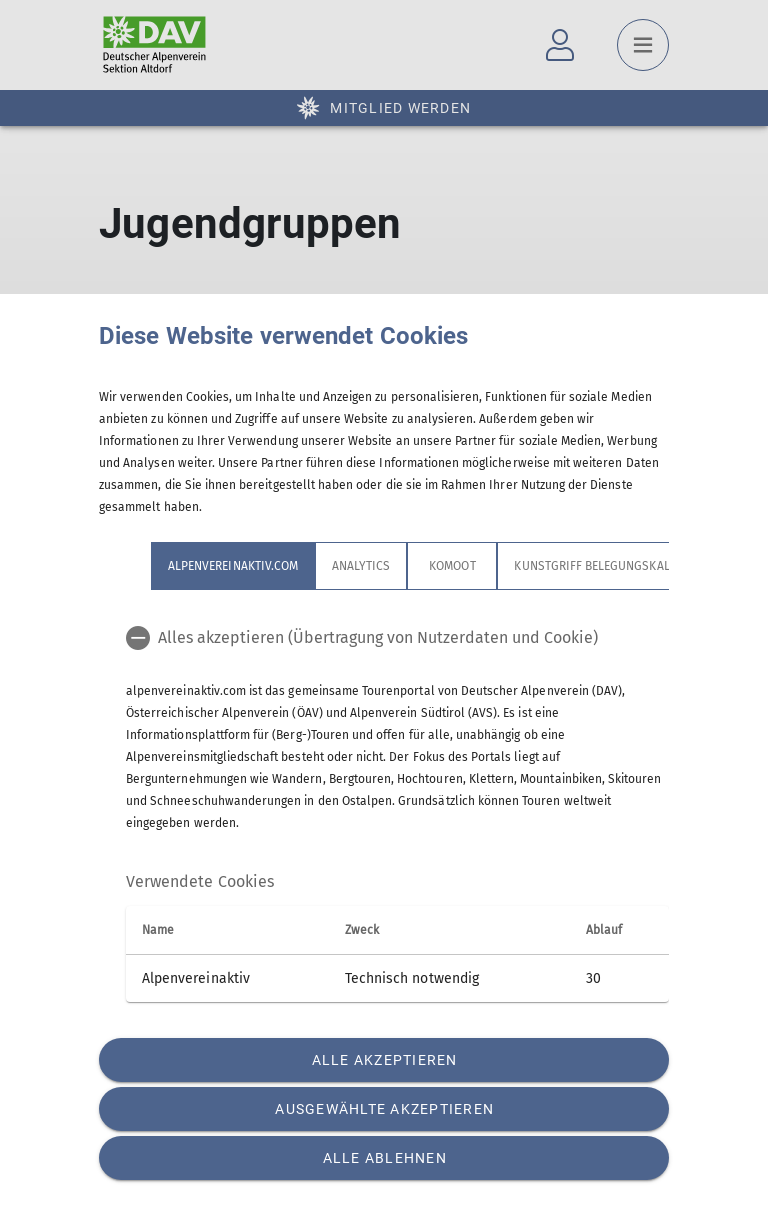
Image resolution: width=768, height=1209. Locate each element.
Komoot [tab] (452, 566)
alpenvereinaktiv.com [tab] (233, 566)
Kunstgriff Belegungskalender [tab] (609, 566)
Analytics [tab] (361, 566)
